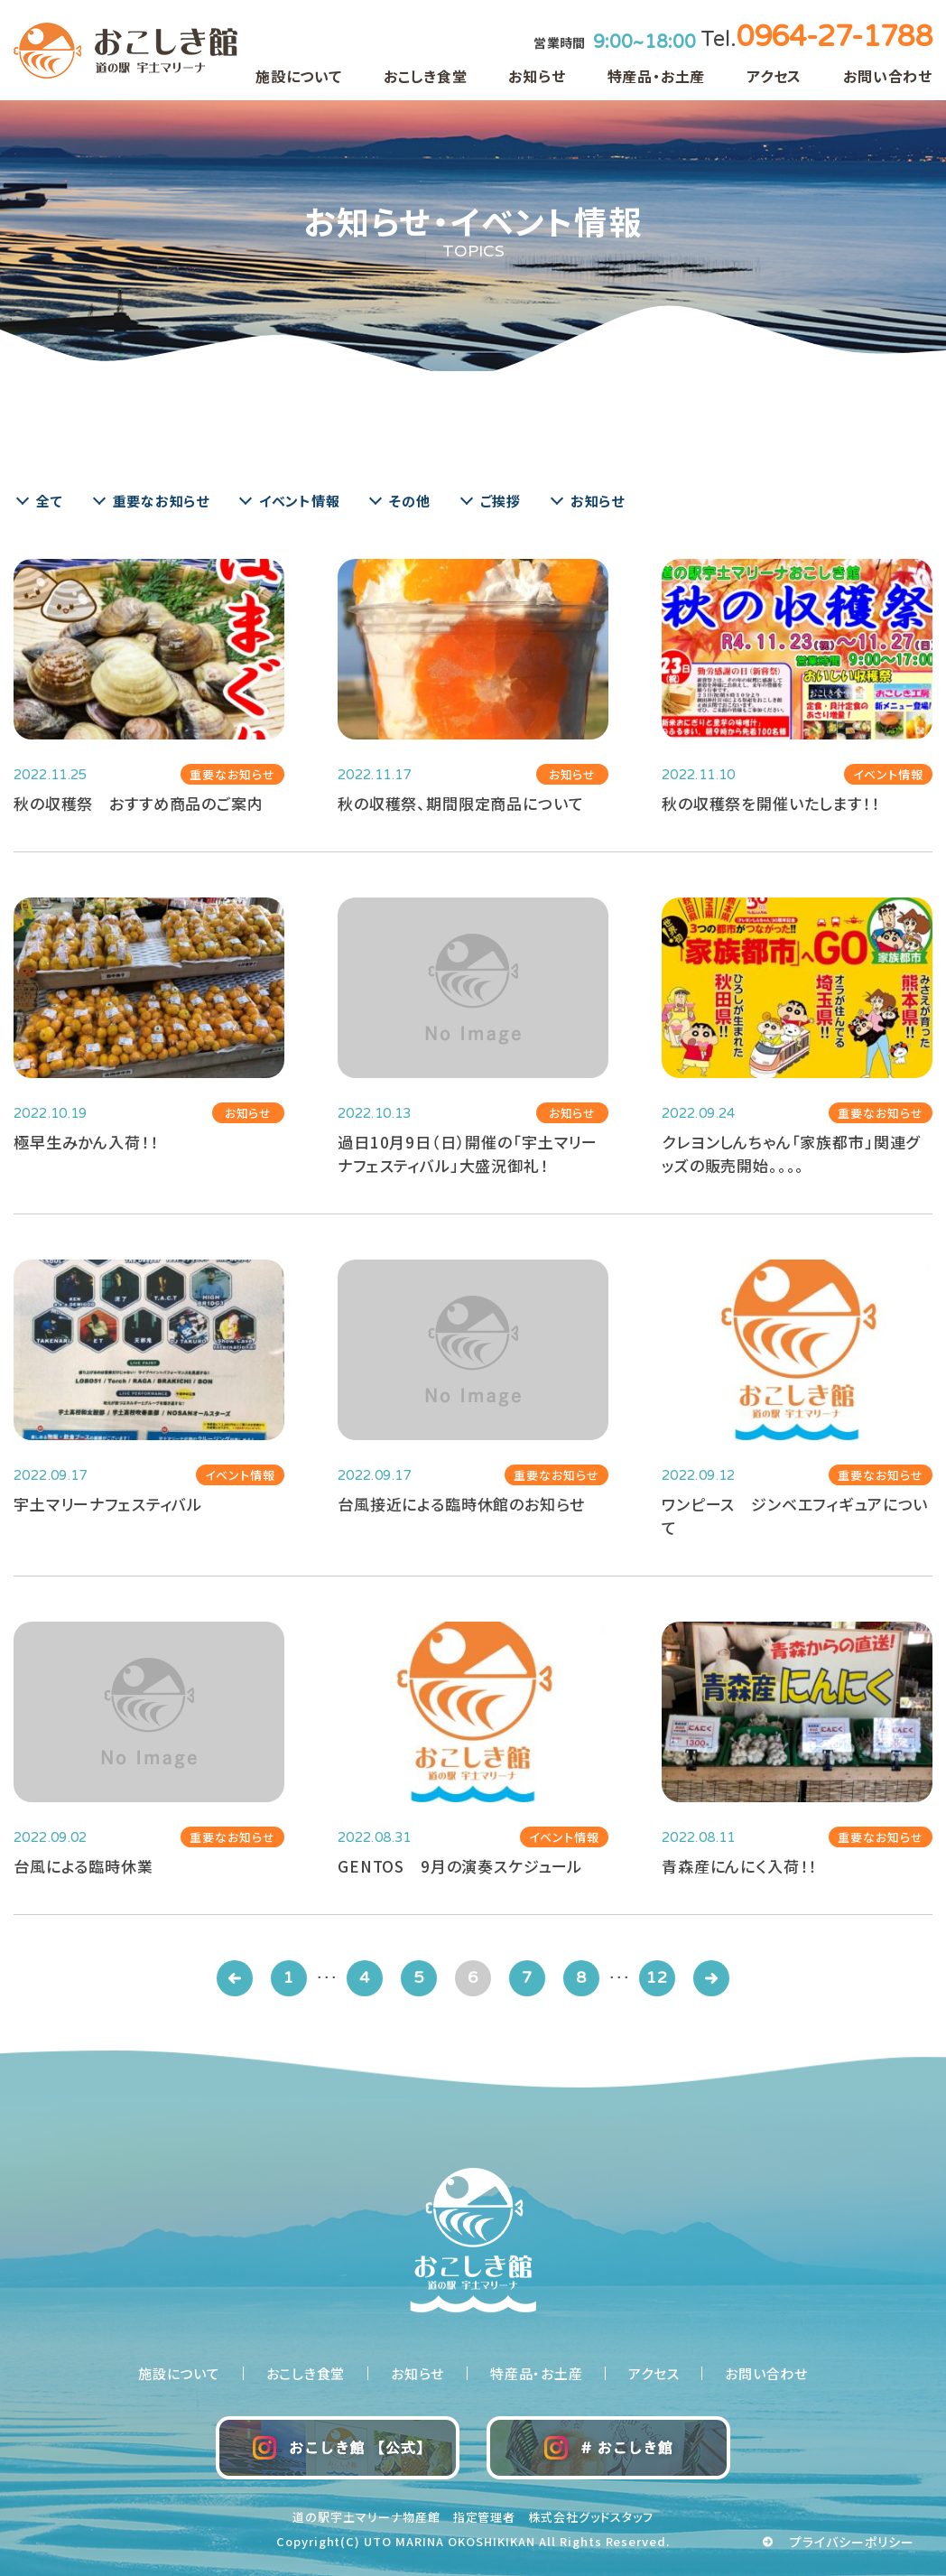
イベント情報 (299, 500)
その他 (409, 500)
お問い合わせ (887, 76)
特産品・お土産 (656, 76)
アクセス (774, 76)
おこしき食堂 (426, 76)
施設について (298, 76)
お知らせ (536, 76)
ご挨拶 (500, 500)
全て (49, 500)
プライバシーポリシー (852, 2542)
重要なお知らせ (161, 500)
